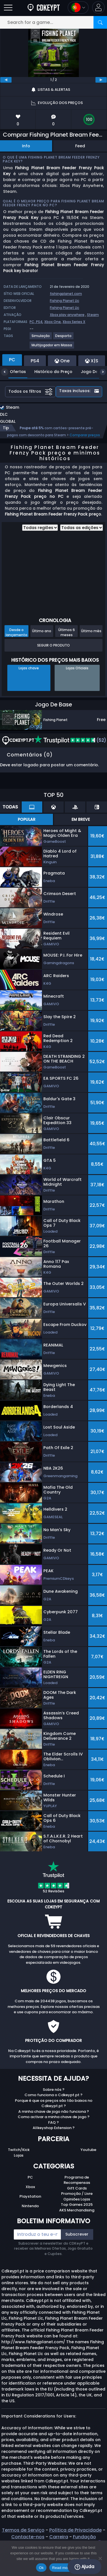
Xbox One (52, 321)
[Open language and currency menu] (78, 7)
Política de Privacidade (75, 2530)
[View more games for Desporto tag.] (63, 338)
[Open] (8, 7)
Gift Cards (77, 2188)
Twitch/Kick (19, 2149)
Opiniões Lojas (76, 2199)
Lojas (18, 2155)
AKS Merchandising (76, 2210)
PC (30, 2177)
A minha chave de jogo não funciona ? (53, 2111)
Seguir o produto (53, 645)
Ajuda (84, 2567)
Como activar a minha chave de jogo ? (54, 2116)
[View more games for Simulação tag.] (41, 338)
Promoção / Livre (77, 2193)
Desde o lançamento (16, 632)
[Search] (100, 22)
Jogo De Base (91, 371)
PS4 (39, 321)
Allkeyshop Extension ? (54, 2127)
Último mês (91, 631)
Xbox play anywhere (67, 314)
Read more (61, 2568)
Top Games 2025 (77, 2204)
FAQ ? (53, 2122)
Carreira (58, 2537)
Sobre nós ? (53, 2089)
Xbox (30, 2186)
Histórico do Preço (49, 371)
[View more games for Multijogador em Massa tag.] (52, 347)
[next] (101, 80)
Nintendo (30, 2206)
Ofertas (14, 371)
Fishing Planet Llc (64, 300)
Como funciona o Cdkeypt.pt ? (53, 2095)
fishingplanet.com (66, 293)
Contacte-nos (27, 2537)
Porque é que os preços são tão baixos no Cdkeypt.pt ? (53, 2103)
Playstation (30, 2196)
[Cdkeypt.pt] (44, 7)
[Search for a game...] (53, 22)
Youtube (88, 2149)
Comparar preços (85, 435)
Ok (41, 2568)
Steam (93, 314)
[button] (98, 7)
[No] (100, 2558)
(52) (70, 740)
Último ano (41, 631)
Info (26, 146)
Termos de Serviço (23, 2530)
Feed (80, 146)
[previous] (6, 80)
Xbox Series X (74, 321)
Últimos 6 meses (66, 632)
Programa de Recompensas (77, 2180)
